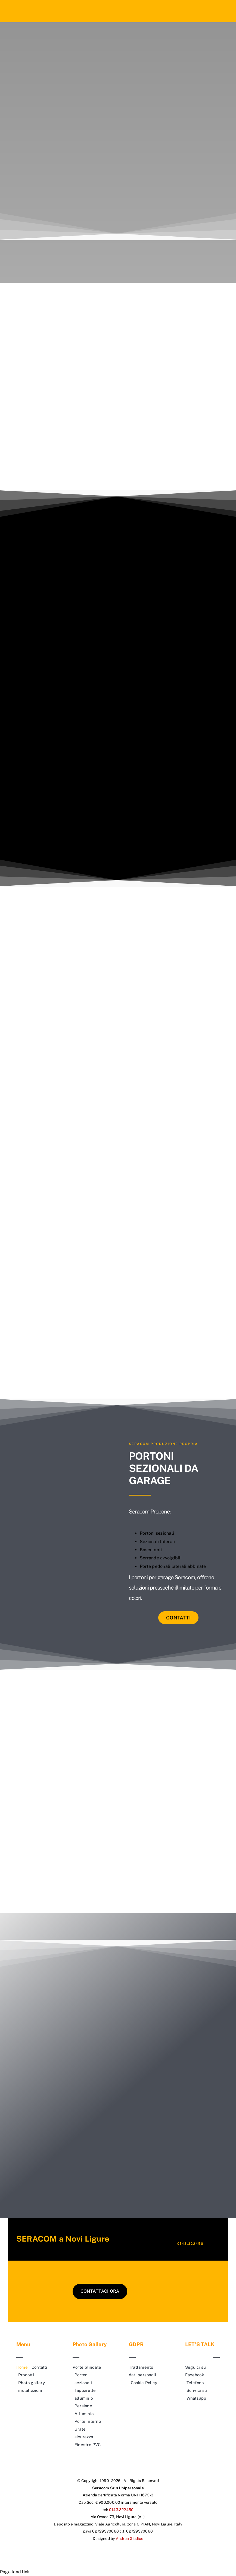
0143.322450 (190, 2243)
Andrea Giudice (129, 2538)
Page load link (15, 2571)
